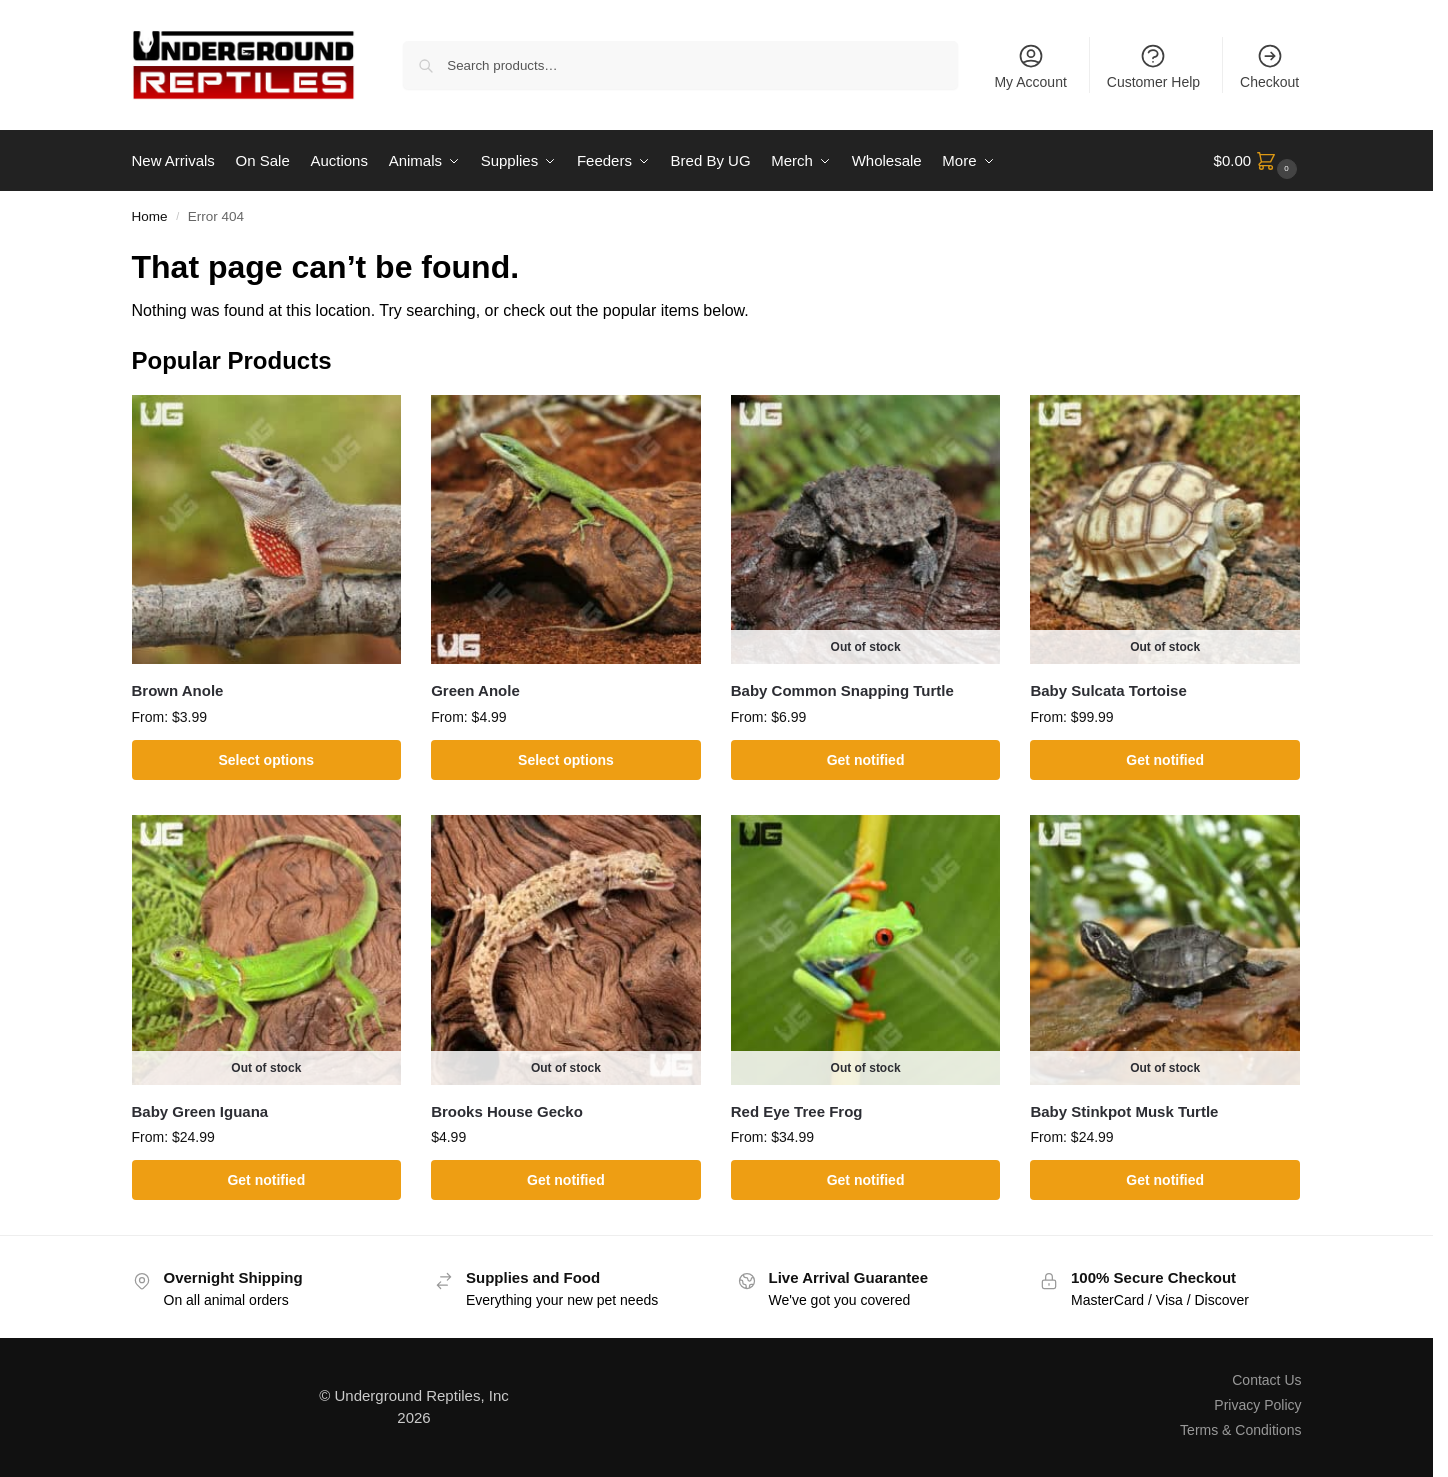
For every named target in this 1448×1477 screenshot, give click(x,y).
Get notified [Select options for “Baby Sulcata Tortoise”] (1165, 760)
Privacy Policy (1257, 1405)
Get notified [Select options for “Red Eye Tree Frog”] (866, 1180)
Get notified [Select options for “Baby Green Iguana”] (266, 1180)
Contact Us (1266, 1379)
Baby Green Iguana (200, 1110)
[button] (1258, 161)
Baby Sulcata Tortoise (1108, 690)
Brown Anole (178, 690)
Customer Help (1153, 66)
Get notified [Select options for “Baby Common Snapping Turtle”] (866, 760)
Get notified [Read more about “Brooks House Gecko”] (566, 1180)
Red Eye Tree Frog (797, 1110)
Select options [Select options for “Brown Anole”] (266, 760)
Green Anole (475, 690)
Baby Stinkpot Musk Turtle (1124, 1110)
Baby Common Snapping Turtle (842, 690)
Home (150, 216)
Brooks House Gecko (507, 1110)
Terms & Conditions (1240, 1430)
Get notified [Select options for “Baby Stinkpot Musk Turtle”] (1165, 1180)
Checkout (1269, 66)
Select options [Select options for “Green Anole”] (566, 760)
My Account (1030, 66)
